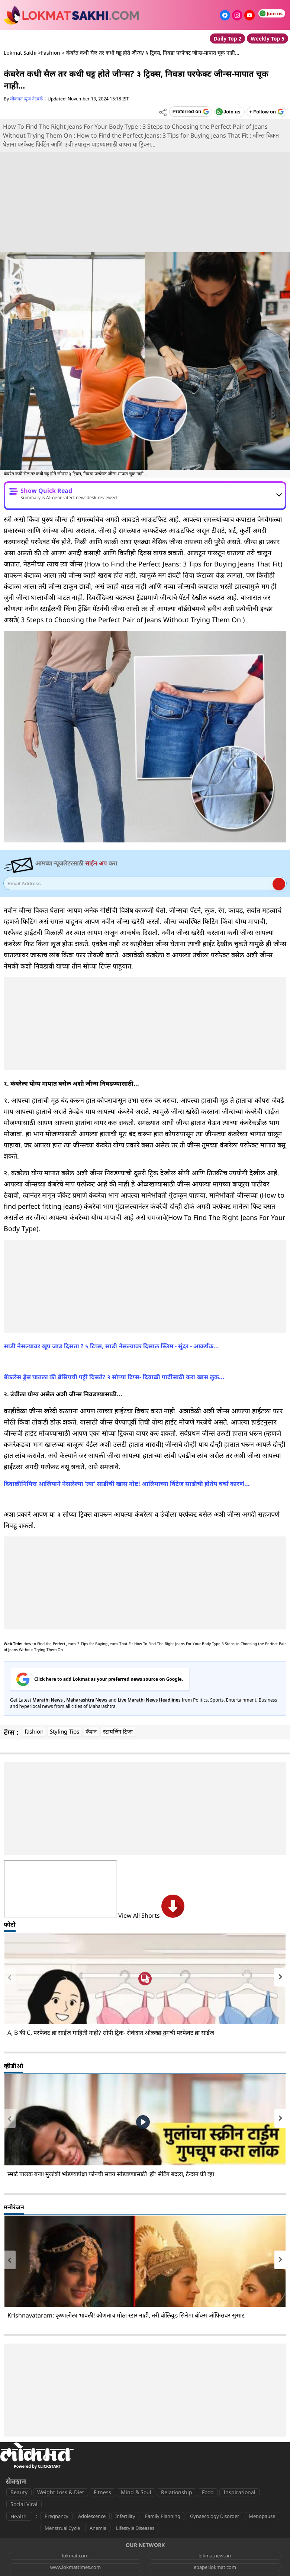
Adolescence (92, 2516)
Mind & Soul (136, 2492)
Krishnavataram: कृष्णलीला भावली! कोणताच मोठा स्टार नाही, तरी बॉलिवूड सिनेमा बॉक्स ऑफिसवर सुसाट (126, 2315)
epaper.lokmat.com (215, 2567)
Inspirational (239, 2492)
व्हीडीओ (13, 2066)
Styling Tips (64, 1731)
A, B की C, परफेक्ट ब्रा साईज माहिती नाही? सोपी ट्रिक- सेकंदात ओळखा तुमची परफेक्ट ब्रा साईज (110, 2033)
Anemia (98, 2528)
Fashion (50, 52)
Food (208, 2492)
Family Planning (162, 2516)
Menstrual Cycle (62, 2528)
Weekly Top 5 (267, 38)
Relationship (176, 2492)
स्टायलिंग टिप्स (118, 1731)
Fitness (102, 2492)
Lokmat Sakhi (20, 52)
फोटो (10, 1924)
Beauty (19, 2492)
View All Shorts (151, 1915)
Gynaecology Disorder (214, 2516)
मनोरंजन (14, 2207)
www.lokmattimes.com (75, 2567)
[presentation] (10, 1977)
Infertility (125, 2516)
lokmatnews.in (215, 2555)
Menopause (262, 2516)
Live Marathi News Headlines (148, 1700)
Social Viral (24, 2504)
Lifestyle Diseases (135, 2528)
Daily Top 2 (227, 38)
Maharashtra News (86, 1700)
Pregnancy (56, 2516)
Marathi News (48, 1700)
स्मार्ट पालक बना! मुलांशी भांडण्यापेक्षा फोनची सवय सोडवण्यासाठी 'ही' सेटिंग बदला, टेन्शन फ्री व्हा (110, 2174)
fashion (34, 1731)
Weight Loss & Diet (60, 2492)
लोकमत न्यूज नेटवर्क (26, 99)
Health (18, 2516)
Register (279, 884)
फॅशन (91, 1731)
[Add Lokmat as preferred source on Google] (190, 111)
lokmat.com (75, 2555)
